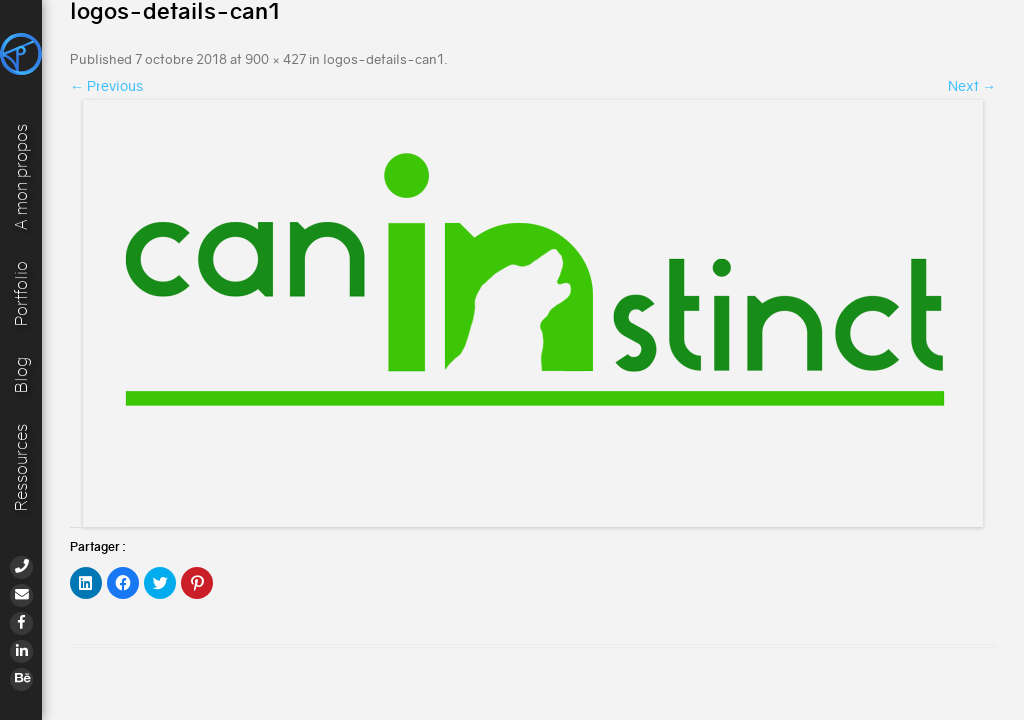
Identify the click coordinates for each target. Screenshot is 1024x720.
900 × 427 (275, 59)
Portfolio (21, 293)
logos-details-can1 (383, 59)
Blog (21, 375)
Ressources (21, 467)
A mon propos (21, 177)
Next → (972, 86)
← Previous (106, 86)
